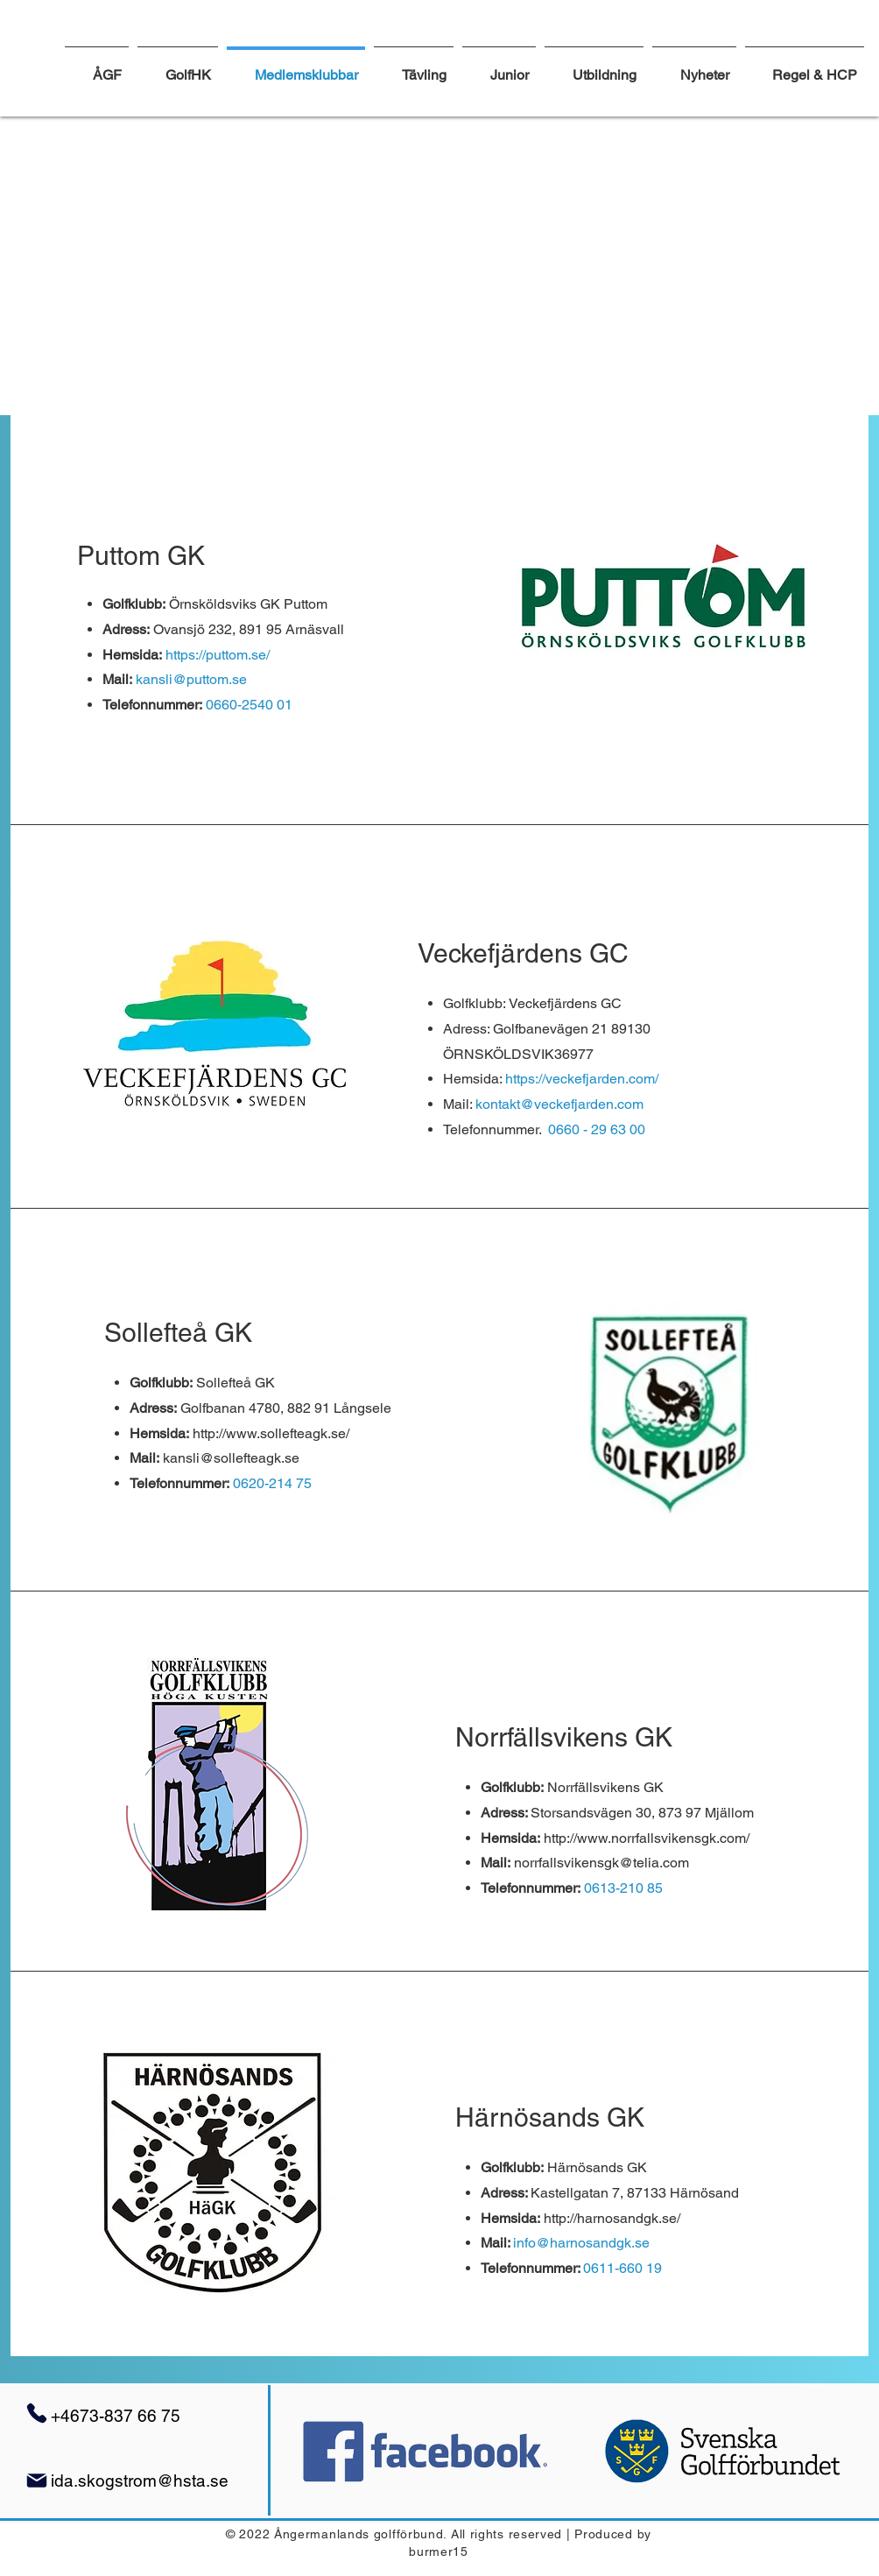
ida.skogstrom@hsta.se (140, 2480)
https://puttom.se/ (219, 654)
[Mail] (37, 2480)
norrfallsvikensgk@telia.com (601, 1862)
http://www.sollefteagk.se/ (271, 1433)
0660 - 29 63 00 (596, 1129)
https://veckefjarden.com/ (583, 1078)
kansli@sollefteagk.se (231, 1458)
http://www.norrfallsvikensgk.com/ (646, 1838)
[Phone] (37, 2412)
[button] (413, 67)
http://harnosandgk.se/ (612, 2218)
